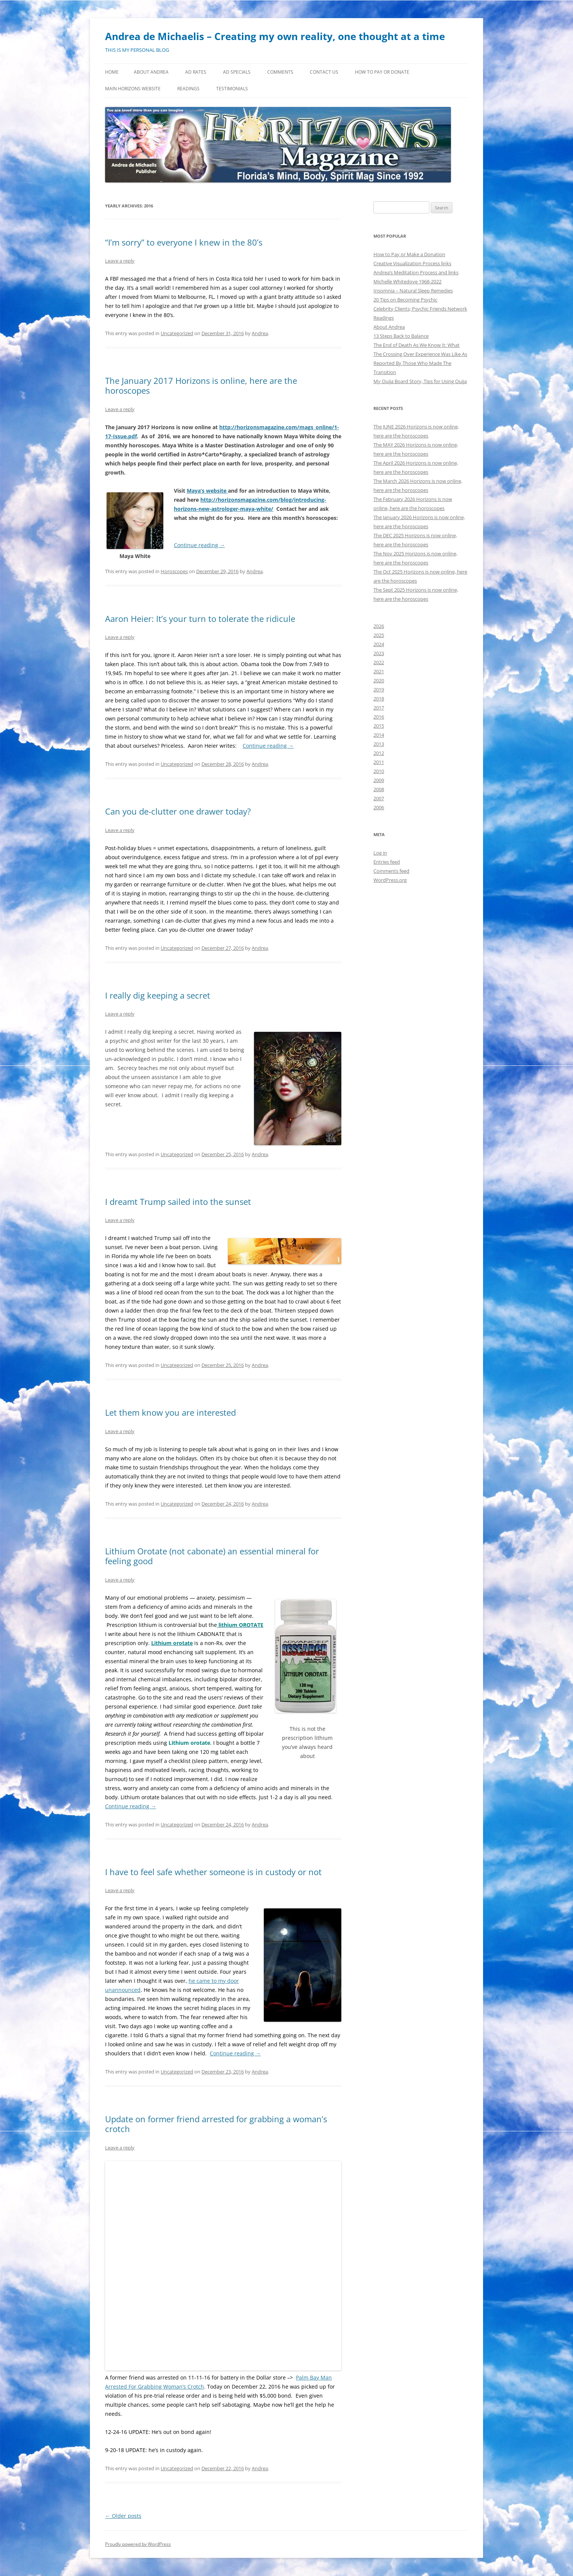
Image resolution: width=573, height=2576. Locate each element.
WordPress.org (390, 880)
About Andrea (151, 72)
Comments (280, 72)
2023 (378, 653)
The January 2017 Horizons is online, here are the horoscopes (201, 385)
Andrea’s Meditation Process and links (415, 272)
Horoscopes (174, 571)
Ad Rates (195, 72)
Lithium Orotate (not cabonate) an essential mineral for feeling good (212, 1555)
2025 (378, 635)
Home (112, 72)
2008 (378, 789)
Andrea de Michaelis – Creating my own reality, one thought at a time (275, 36)
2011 (378, 762)
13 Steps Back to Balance (401, 335)
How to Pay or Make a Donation (409, 254)
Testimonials (232, 88)
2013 (378, 744)
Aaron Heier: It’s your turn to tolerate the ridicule (200, 618)
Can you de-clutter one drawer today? (178, 811)
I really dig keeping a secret (157, 995)
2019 (378, 689)
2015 (378, 725)
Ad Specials (237, 72)
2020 (378, 680)
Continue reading (199, 545)
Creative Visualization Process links (412, 263)
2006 (378, 807)
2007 (378, 798)
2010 (378, 771)
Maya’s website (207, 490)
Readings (188, 88)
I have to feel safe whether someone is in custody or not (213, 1871)
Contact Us (324, 72)
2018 (378, 698)
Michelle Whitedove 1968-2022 (407, 281)
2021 (378, 671)
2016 (378, 716)
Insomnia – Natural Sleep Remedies (413, 290)
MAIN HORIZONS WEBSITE (133, 88)
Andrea (260, 333)
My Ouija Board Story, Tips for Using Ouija (420, 381)
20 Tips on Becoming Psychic (405, 299)
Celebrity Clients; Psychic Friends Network (420, 308)
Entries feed (386, 861)
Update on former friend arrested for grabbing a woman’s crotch (216, 2123)
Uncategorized (177, 333)
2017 (378, 707)
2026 (378, 626)
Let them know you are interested (170, 1412)
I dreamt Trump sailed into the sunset (178, 1201)
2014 (378, 734)
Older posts (123, 2515)
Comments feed (391, 870)
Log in (380, 852)
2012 (378, 753)
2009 (378, 780)
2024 (378, 644)
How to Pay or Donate (382, 72)
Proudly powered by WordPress (138, 2544)
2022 (378, 662)
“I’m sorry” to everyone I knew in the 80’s (183, 242)
